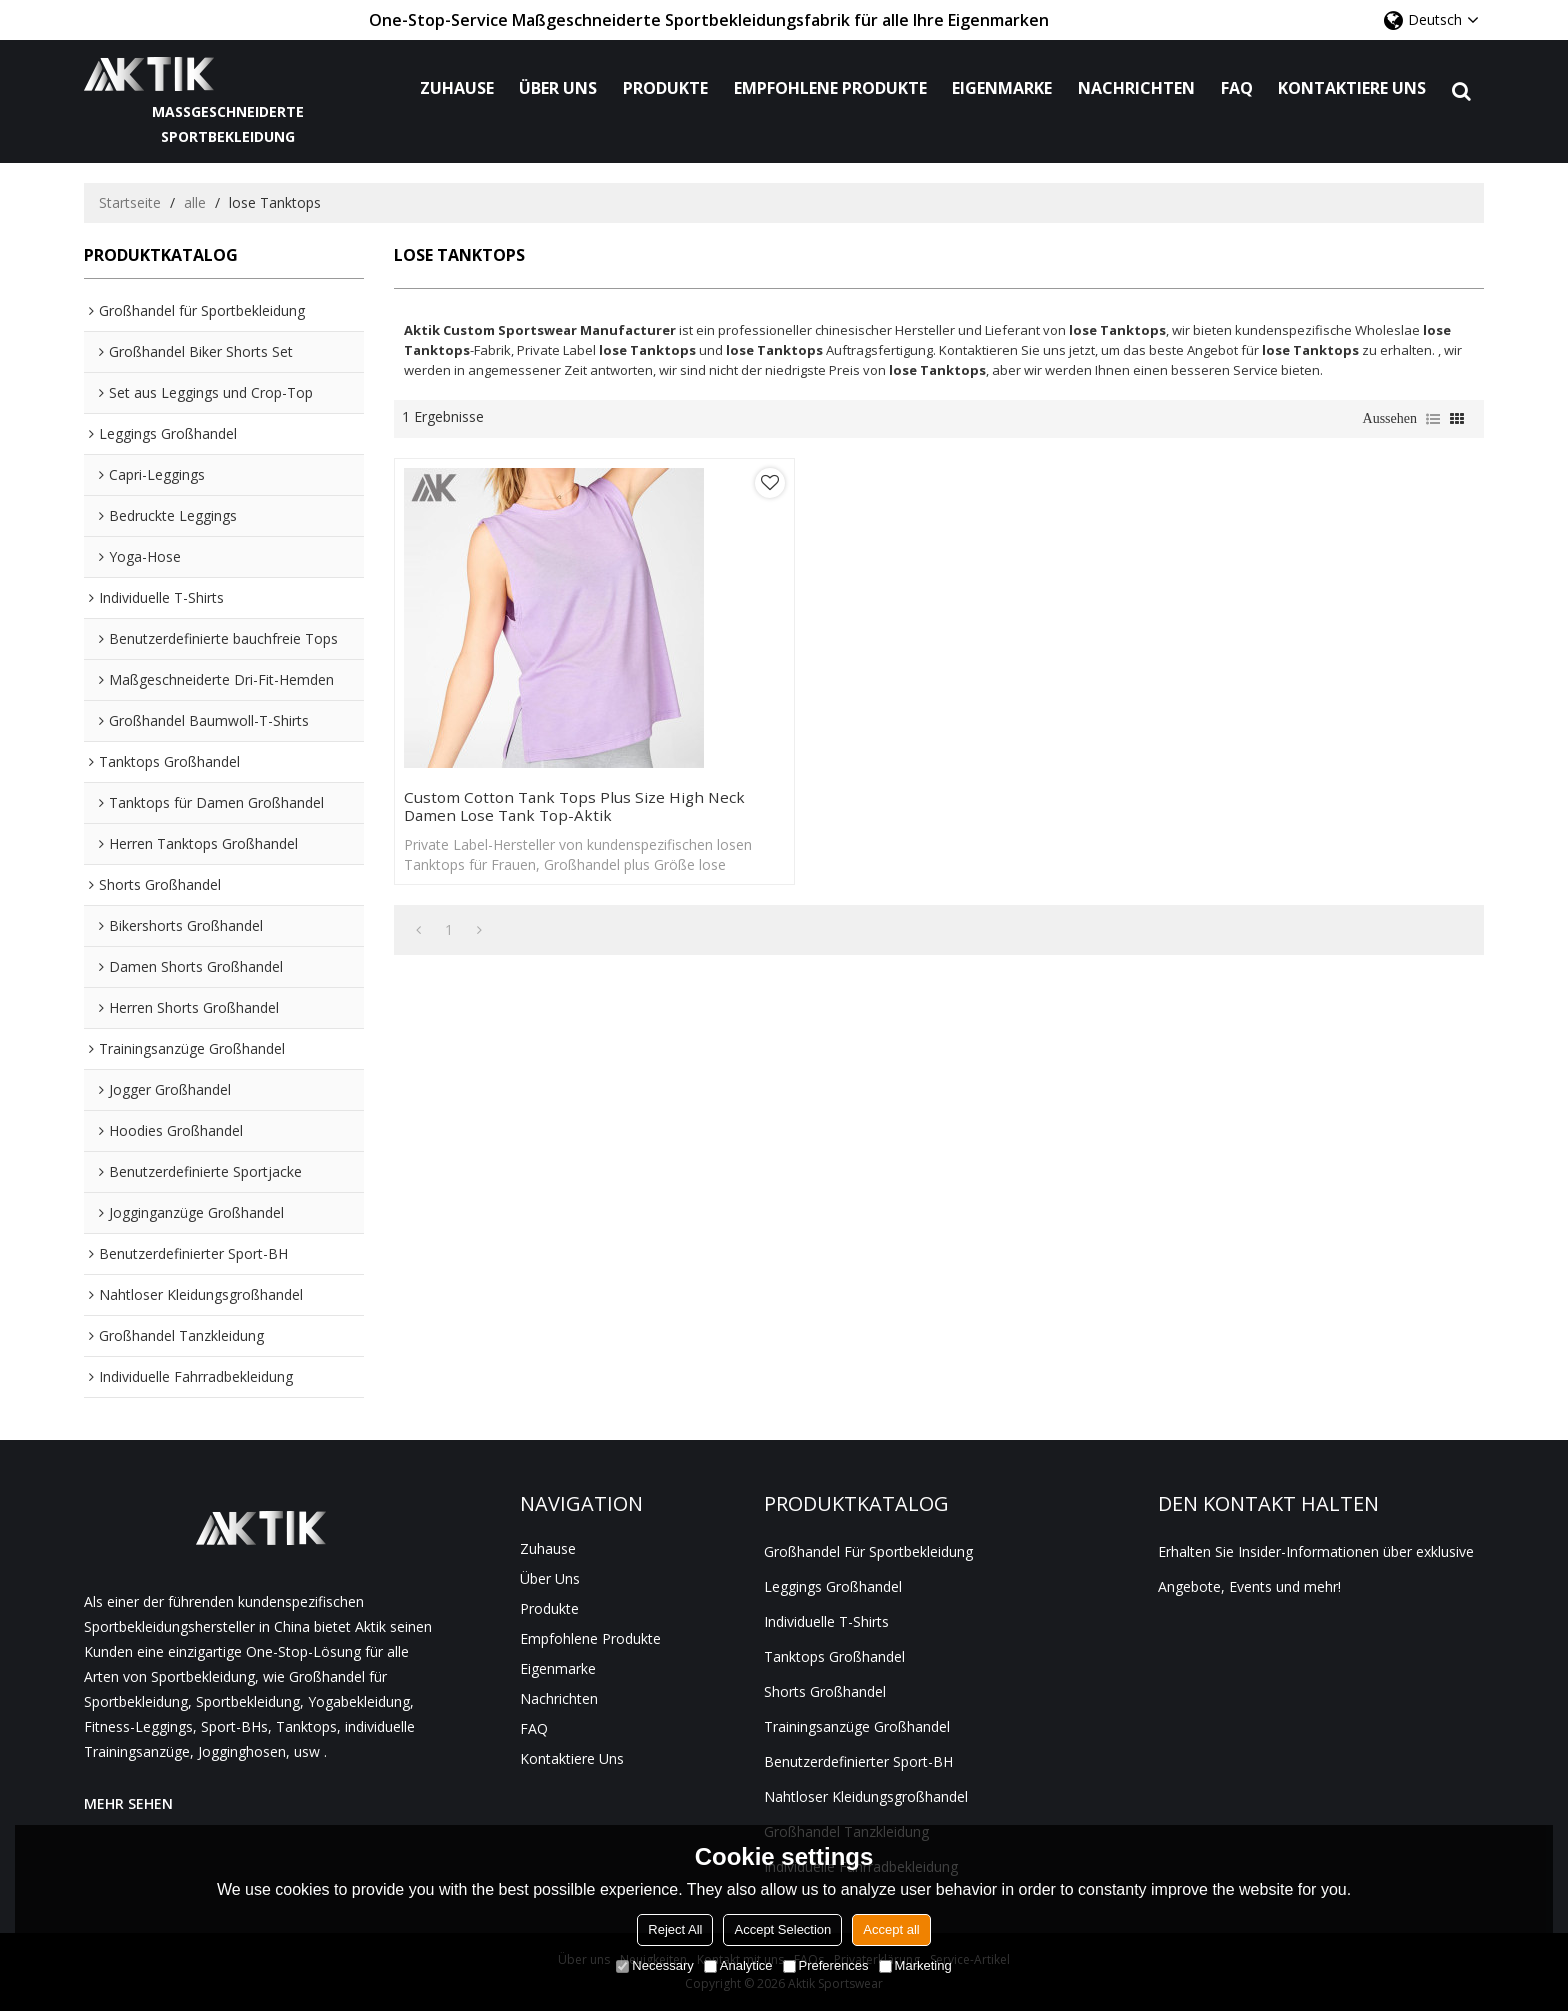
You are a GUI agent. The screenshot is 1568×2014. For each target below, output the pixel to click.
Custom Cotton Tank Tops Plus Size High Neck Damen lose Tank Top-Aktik (522, 765)
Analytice (738, 1965)
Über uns (563, 89)
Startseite (130, 204)
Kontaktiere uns (1357, 89)
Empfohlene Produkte (835, 89)
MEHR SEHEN (128, 1805)
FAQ (1242, 89)
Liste (1433, 421)
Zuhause (462, 89)
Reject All (675, 1929)
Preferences (826, 1965)
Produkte (670, 89)
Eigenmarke (1007, 89)
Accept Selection (782, 1929)
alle (195, 204)
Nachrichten (1141, 89)
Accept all (891, 1929)
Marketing (915, 1965)
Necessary (654, 1965)
